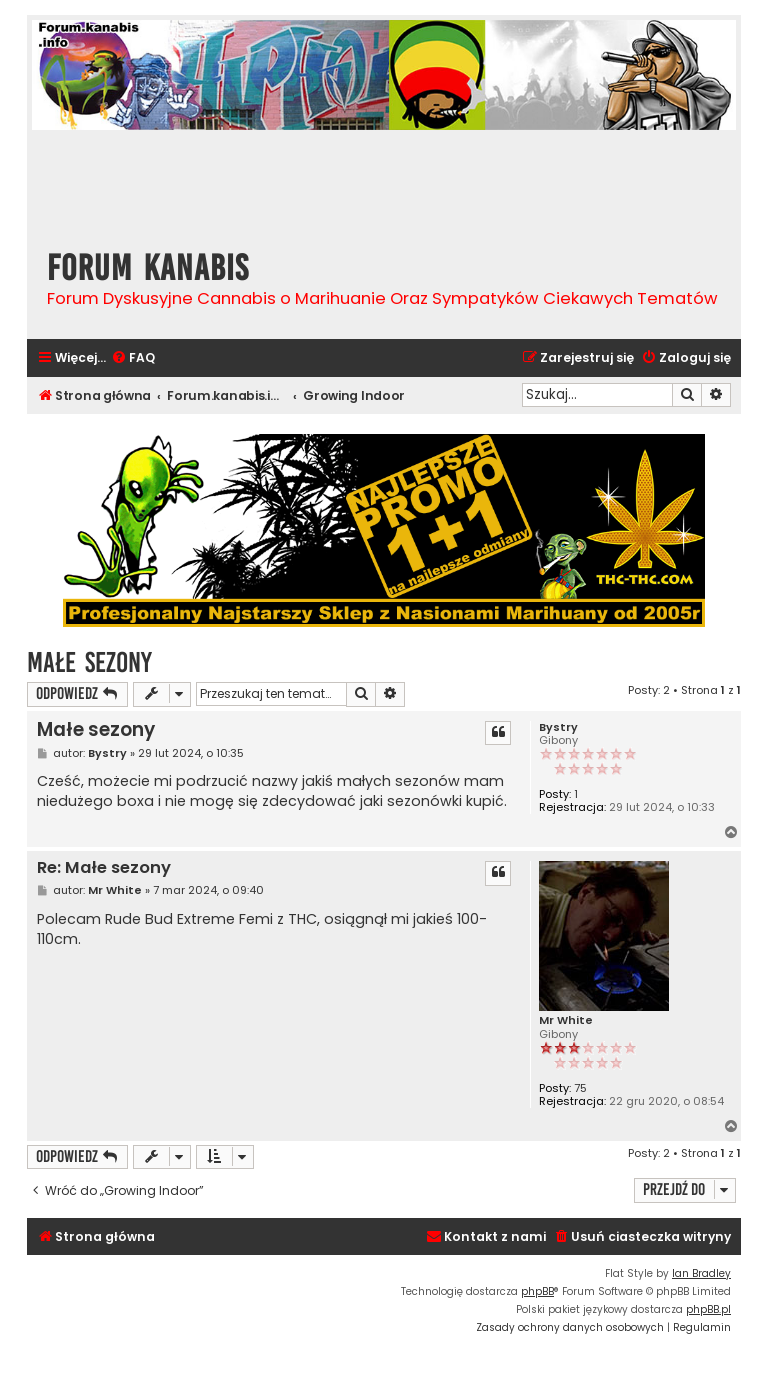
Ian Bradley (701, 1273)
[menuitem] (133, 358)
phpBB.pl (708, 1309)
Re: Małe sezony (104, 868)
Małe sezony (89, 662)
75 (580, 1088)
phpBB (537, 1291)
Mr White (566, 1020)
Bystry (558, 727)
